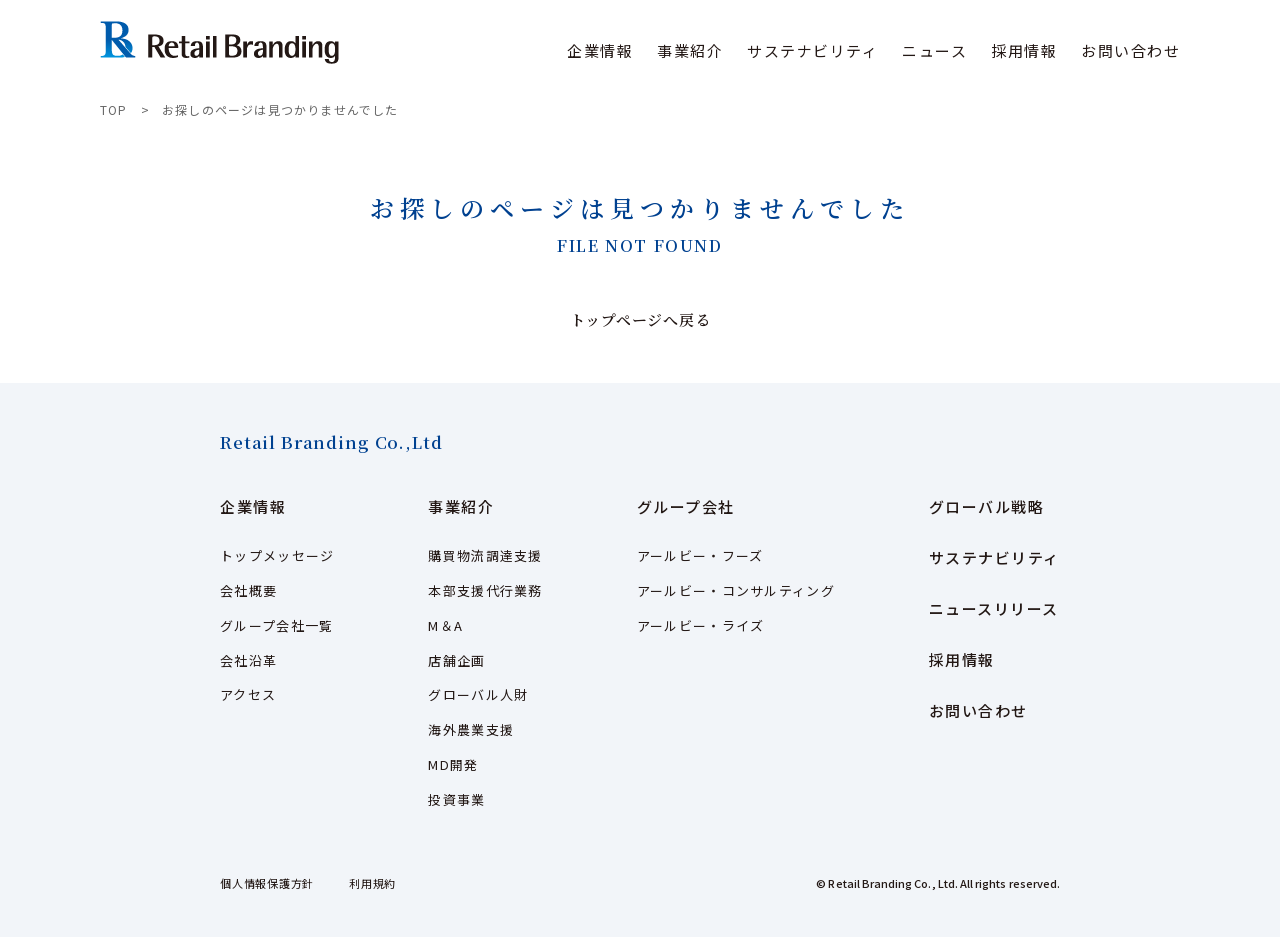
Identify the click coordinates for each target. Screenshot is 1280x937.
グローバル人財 (478, 694)
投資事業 (456, 799)
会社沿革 (248, 660)
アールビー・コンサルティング (736, 590)
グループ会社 (686, 506)
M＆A (445, 625)
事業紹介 (461, 506)
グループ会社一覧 (276, 625)
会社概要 (248, 590)
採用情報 (1024, 50)
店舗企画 (456, 660)
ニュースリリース (994, 608)
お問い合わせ (1130, 50)
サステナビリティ (812, 50)
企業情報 (253, 506)
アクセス (248, 694)
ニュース (934, 50)
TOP (114, 109)
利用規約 (372, 883)
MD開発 (453, 764)
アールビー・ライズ (701, 625)
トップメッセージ (277, 555)
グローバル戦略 (987, 506)
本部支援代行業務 (485, 590)
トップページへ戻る (640, 319)
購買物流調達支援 (485, 555)
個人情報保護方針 (267, 883)
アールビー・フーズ (700, 555)
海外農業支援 (471, 729)
